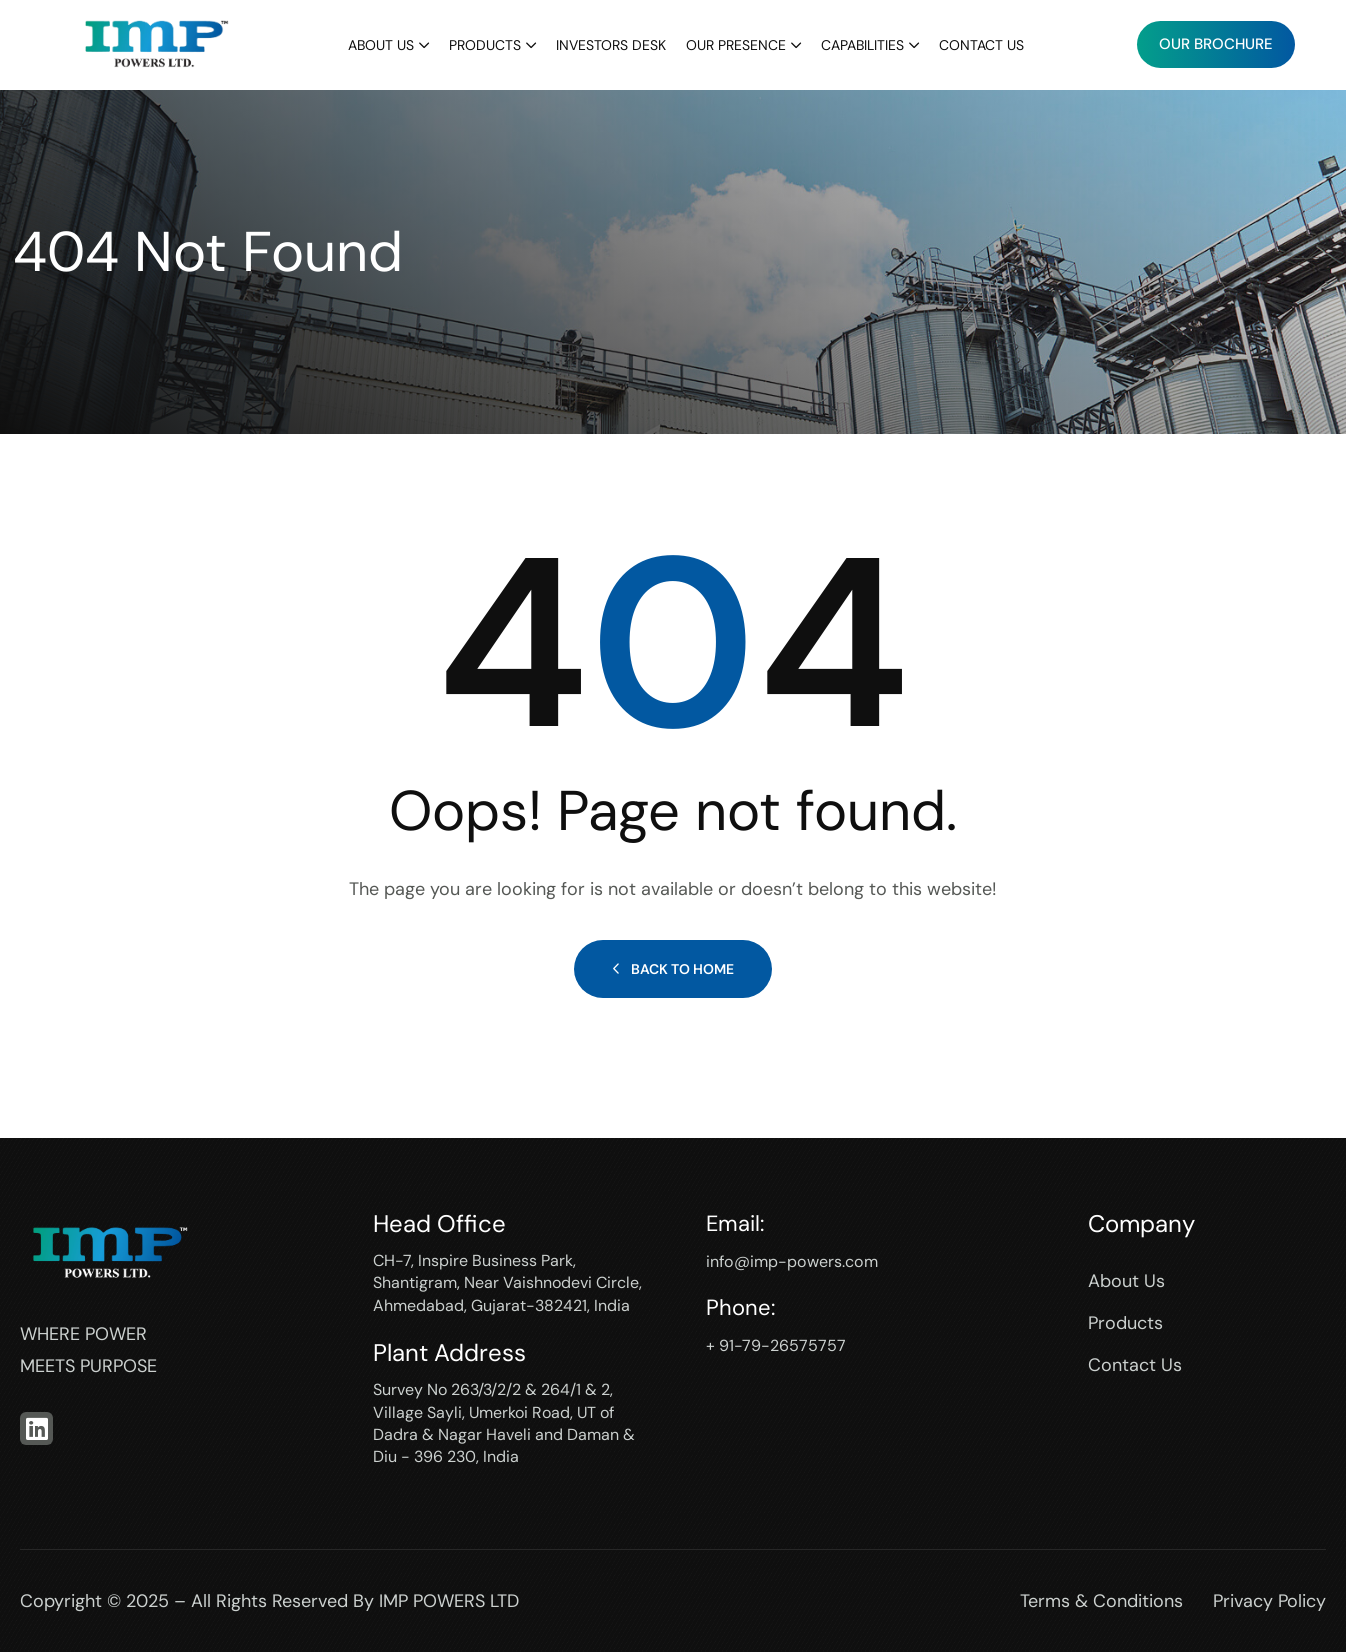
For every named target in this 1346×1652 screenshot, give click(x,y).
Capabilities (862, 45)
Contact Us (981, 45)
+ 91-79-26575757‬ (783, 1345)
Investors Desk (611, 45)
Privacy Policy (1269, 1601)
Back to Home (673, 969)
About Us (381, 45)
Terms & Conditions (1101, 1601)
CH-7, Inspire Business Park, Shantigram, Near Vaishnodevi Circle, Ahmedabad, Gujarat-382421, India (507, 1283)
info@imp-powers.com (802, 1261)
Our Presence (736, 45)
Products (485, 45)
